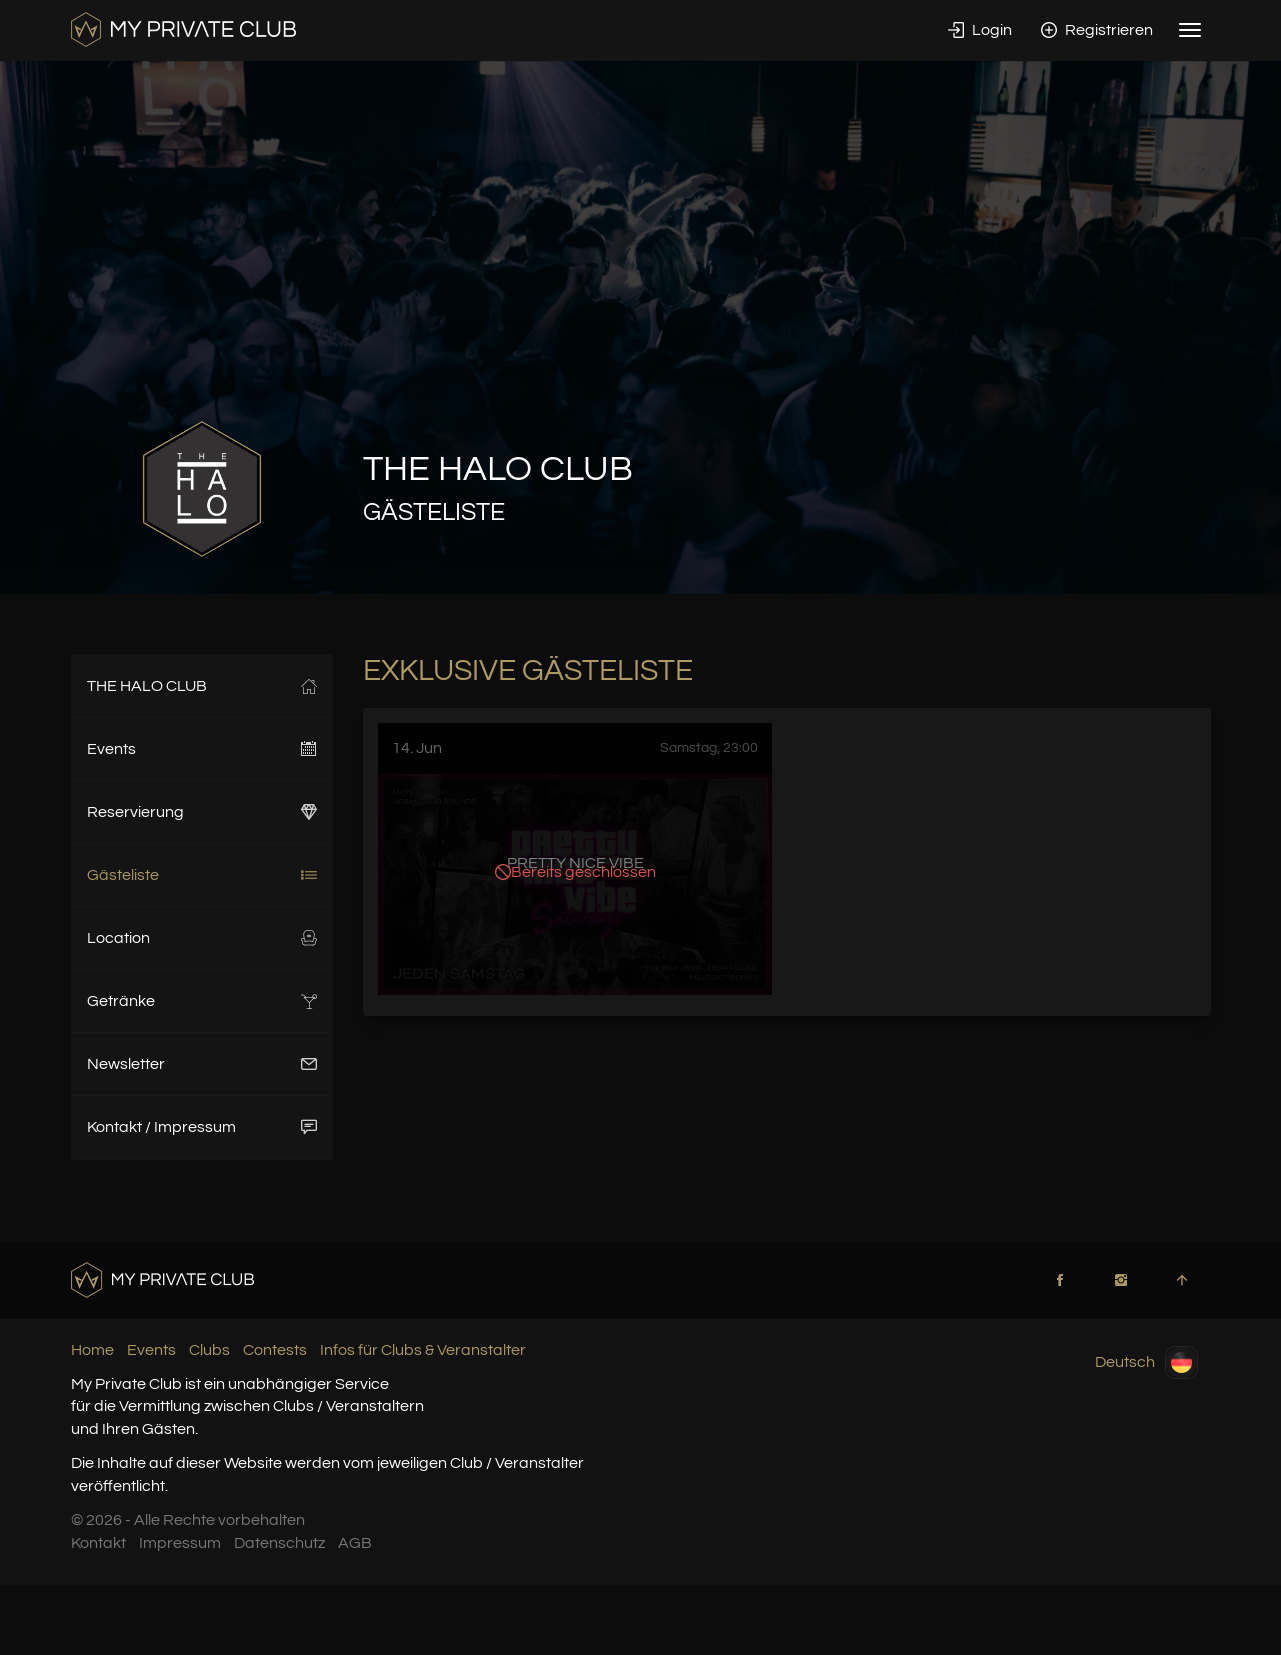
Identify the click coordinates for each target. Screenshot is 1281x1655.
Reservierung (202, 812)
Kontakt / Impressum (202, 1127)
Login (980, 30)
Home (92, 1350)
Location (202, 938)
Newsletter (202, 1064)
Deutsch (1146, 1362)
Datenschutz (279, 1543)
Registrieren (1097, 30)
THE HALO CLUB (202, 686)
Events (202, 749)
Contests (275, 1350)
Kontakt (98, 1543)
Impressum (180, 1543)
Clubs (209, 1350)
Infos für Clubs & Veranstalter (423, 1350)
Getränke (202, 1001)
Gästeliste (202, 875)
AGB (355, 1543)
